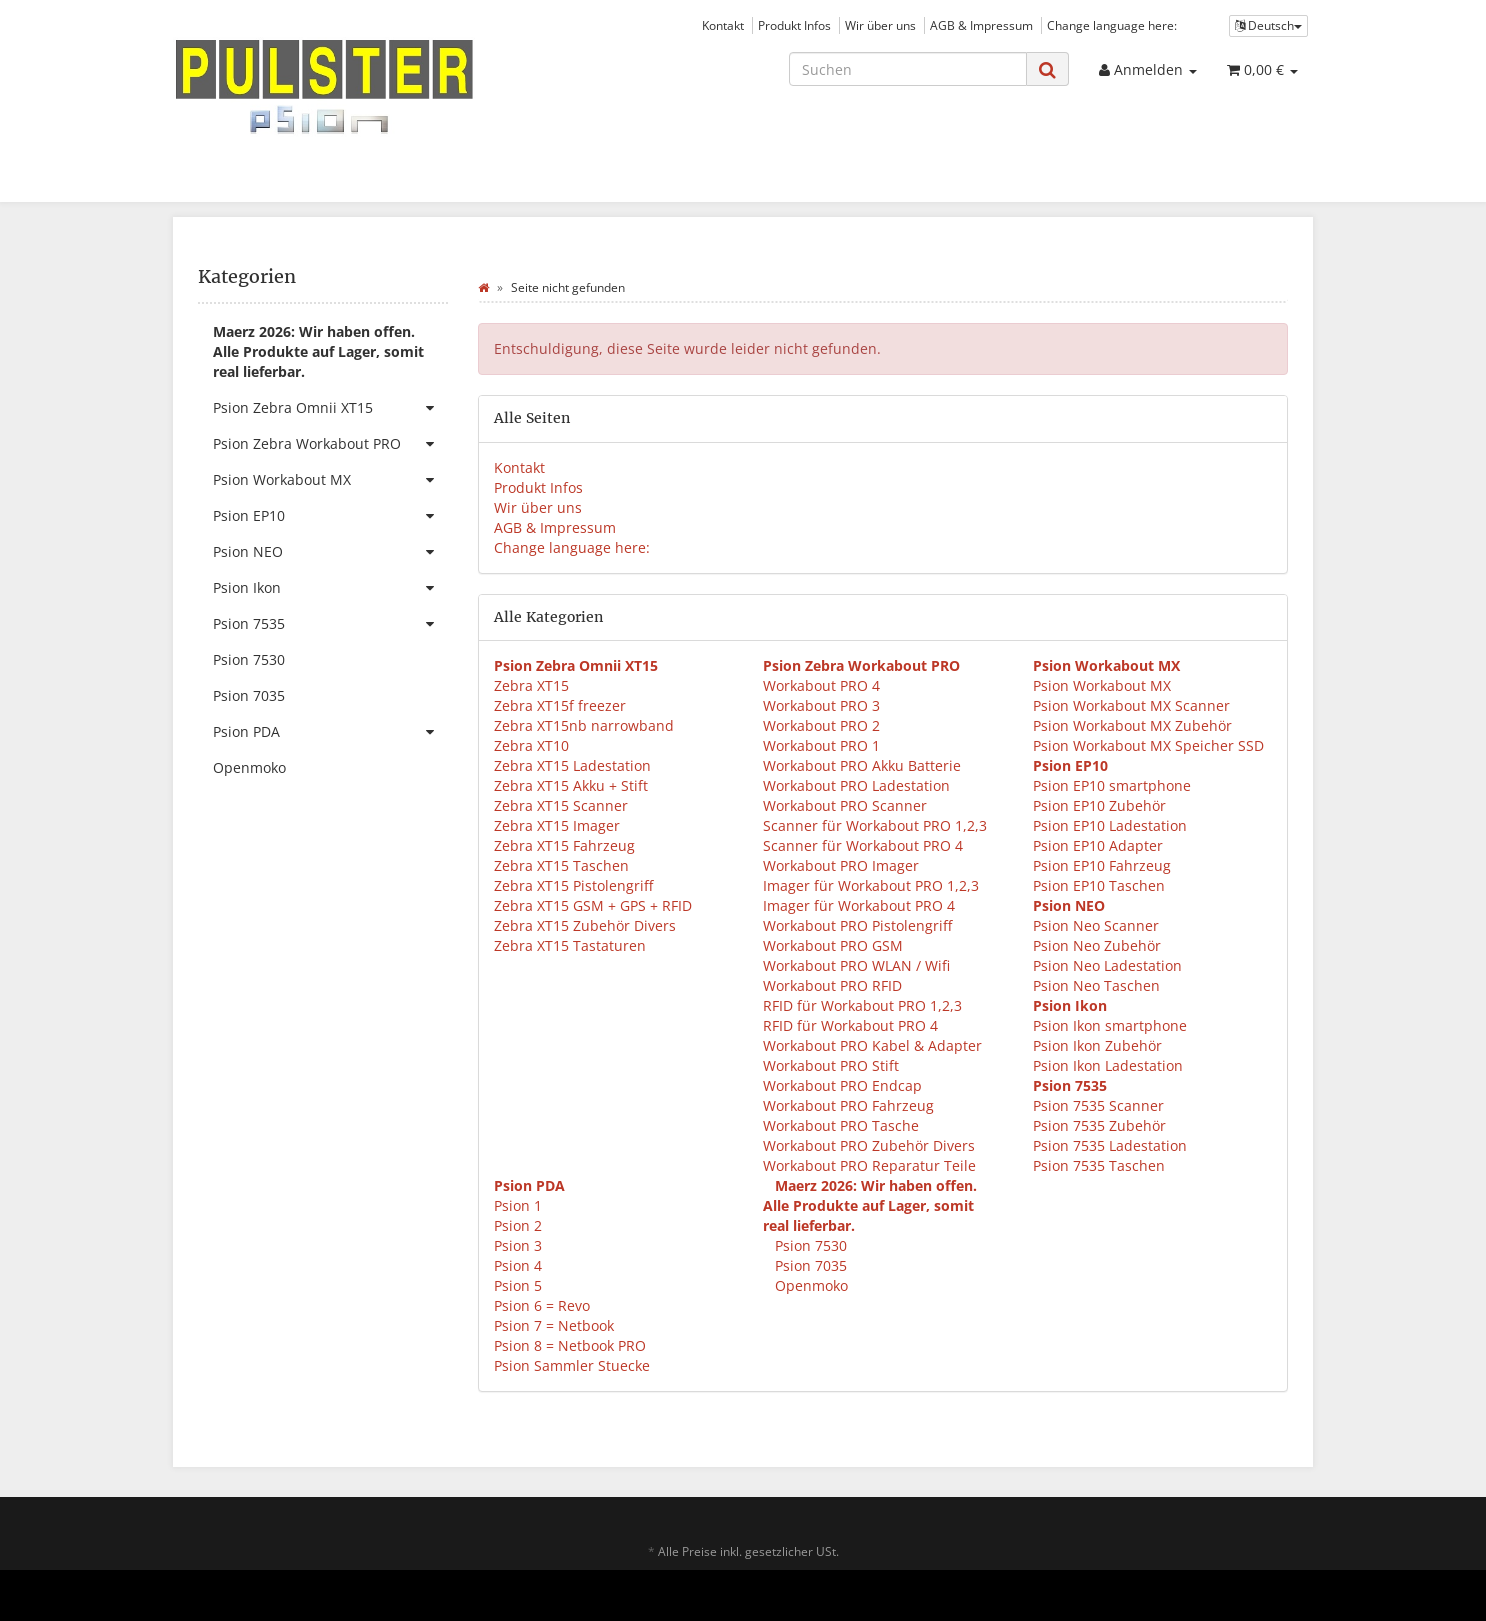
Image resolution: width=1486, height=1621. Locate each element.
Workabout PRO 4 (821, 685)
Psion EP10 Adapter (1098, 845)
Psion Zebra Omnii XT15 (330, 408)
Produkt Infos (794, 25)
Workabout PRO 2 (821, 725)
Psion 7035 (809, 1265)
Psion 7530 (809, 1245)
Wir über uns (880, 25)
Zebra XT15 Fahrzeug (564, 845)
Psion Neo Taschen (1096, 985)
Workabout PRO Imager (841, 865)
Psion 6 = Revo (542, 1305)
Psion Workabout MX (1102, 685)
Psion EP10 (330, 516)
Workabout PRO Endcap (842, 1085)
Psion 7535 (330, 624)
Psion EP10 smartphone (1112, 785)
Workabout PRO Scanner (845, 805)
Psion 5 (518, 1285)
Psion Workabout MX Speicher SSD (1148, 745)
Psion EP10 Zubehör (1099, 805)
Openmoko (809, 1285)
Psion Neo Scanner (1096, 925)
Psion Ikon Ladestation (1108, 1065)
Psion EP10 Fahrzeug (1102, 865)
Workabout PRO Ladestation (856, 785)
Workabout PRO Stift (831, 1065)
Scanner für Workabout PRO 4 (863, 845)
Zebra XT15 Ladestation (572, 765)
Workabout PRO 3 (821, 705)
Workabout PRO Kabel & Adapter (872, 1045)
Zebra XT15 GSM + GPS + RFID (593, 905)
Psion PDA (330, 732)
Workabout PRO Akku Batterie (862, 765)
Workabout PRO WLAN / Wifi (856, 965)
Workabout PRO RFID (832, 985)
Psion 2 (518, 1225)
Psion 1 (518, 1205)
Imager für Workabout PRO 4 (859, 905)
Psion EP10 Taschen (1099, 885)
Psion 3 (518, 1245)
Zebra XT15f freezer (560, 705)
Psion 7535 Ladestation (1110, 1145)
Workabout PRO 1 (821, 745)
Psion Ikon (330, 588)
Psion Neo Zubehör (1097, 945)
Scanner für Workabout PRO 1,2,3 (875, 825)
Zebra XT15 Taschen (561, 865)
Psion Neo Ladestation (1107, 965)
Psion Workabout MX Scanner (1131, 705)
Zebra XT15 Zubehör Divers (585, 925)
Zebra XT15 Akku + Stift (571, 785)
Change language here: (1112, 25)
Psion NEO (330, 552)
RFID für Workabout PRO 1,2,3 (862, 1005)
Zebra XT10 (531, 745)
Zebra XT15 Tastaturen (570, 945)
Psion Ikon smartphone (1110, 1025)
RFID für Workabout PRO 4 (850, 1025)
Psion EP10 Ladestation (1110, 825)
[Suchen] (908, 69)
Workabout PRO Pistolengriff (857, 925)
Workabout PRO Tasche (841, 1125)
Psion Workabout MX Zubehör (1132, 725)
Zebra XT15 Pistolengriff (573, 885)
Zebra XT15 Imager (557, 825)
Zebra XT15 (531, 685)
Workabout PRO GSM (833, 945)
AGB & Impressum (981, 25)
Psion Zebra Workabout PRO (330, 444)
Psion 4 (518, 1265)
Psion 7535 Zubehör (1099, 1125)
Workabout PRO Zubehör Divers (869, 1145)
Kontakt (723, 25)
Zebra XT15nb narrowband (584, 725)
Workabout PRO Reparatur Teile (869, 1165)
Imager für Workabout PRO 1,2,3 (871, 885)
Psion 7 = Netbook (554, 1325)
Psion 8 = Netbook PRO (570, 1345)
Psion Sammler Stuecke (572, 1365)
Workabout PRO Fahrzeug (848, 1105)
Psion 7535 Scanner (1098, 1105)
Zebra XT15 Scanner (561, 805)
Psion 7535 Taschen (1099, 1165)
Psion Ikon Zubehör (1097, 1045)
